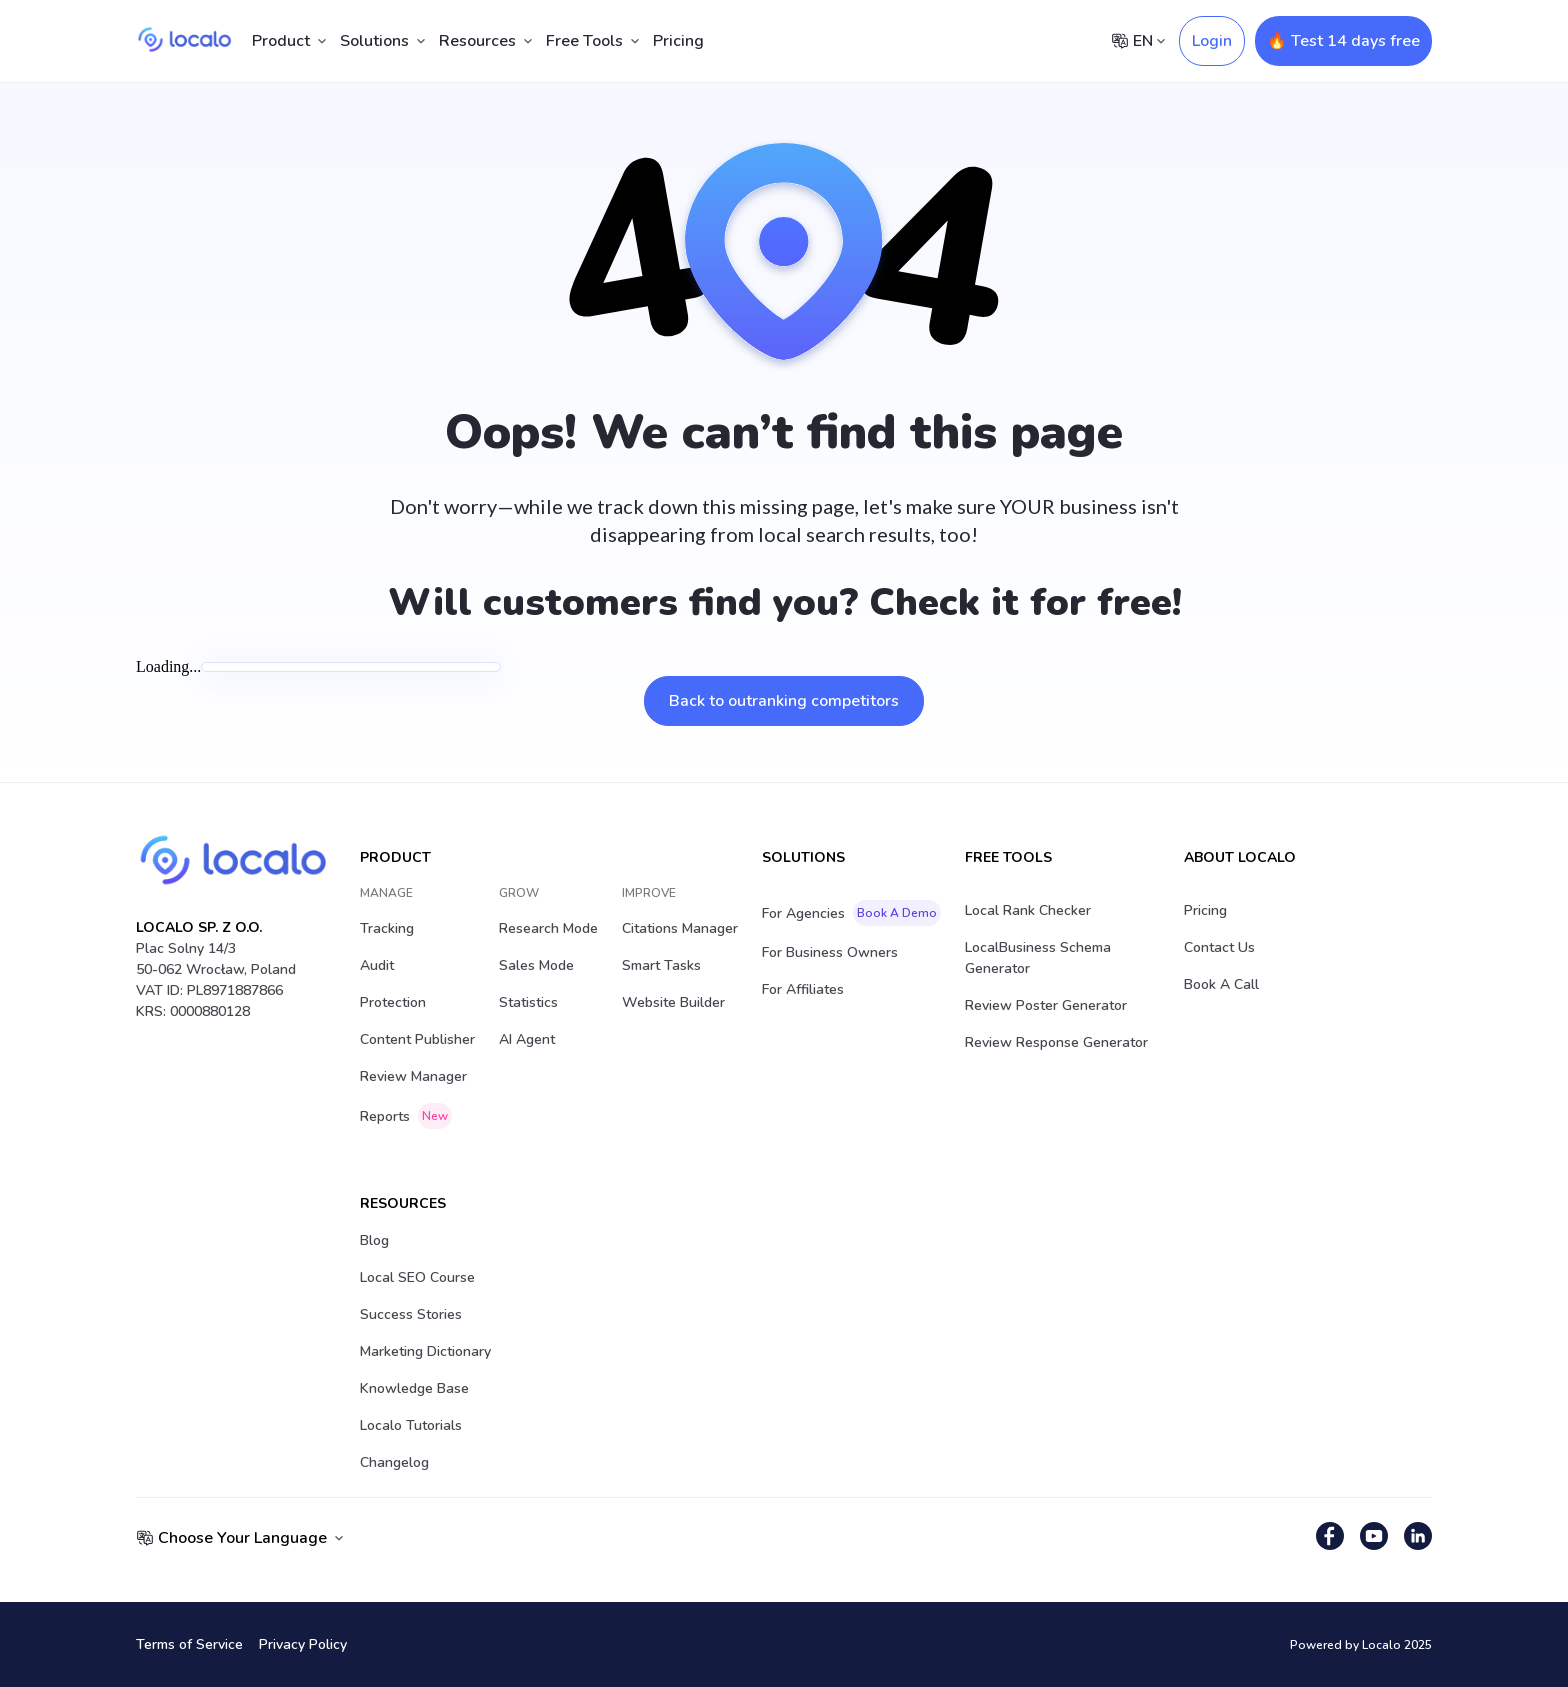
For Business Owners (830, 952)
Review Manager (413, 1076)
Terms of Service (189, 1644)
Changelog (394, 1462)
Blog (374, 1240)
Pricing (678, 41)
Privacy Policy (303, 1644)
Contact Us (1219, 947)
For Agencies (851, 913)
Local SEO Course (417, 1277)
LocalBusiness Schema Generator (1038, 958)
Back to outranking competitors (784, 701)
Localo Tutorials (411, 1425)
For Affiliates (803, 989)
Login (1212, 41)
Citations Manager (680, 928)
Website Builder (673, 1002)
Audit (377, 965)
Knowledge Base (414, 1388)
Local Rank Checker (1028, 910)
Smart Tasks (661, 965)
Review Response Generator (1056, 1042)
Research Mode (548, 928)
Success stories (411, 1314)
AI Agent (527, 1039)
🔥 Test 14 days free (1343, 41)
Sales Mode (536, 965)
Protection (393, 1002)
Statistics (528, 1002)
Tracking (387, 928)
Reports (406, 1116)
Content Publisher (417, 1039)
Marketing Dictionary (425, 1351)
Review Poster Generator (1046, 1005)
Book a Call (1221, 984)
